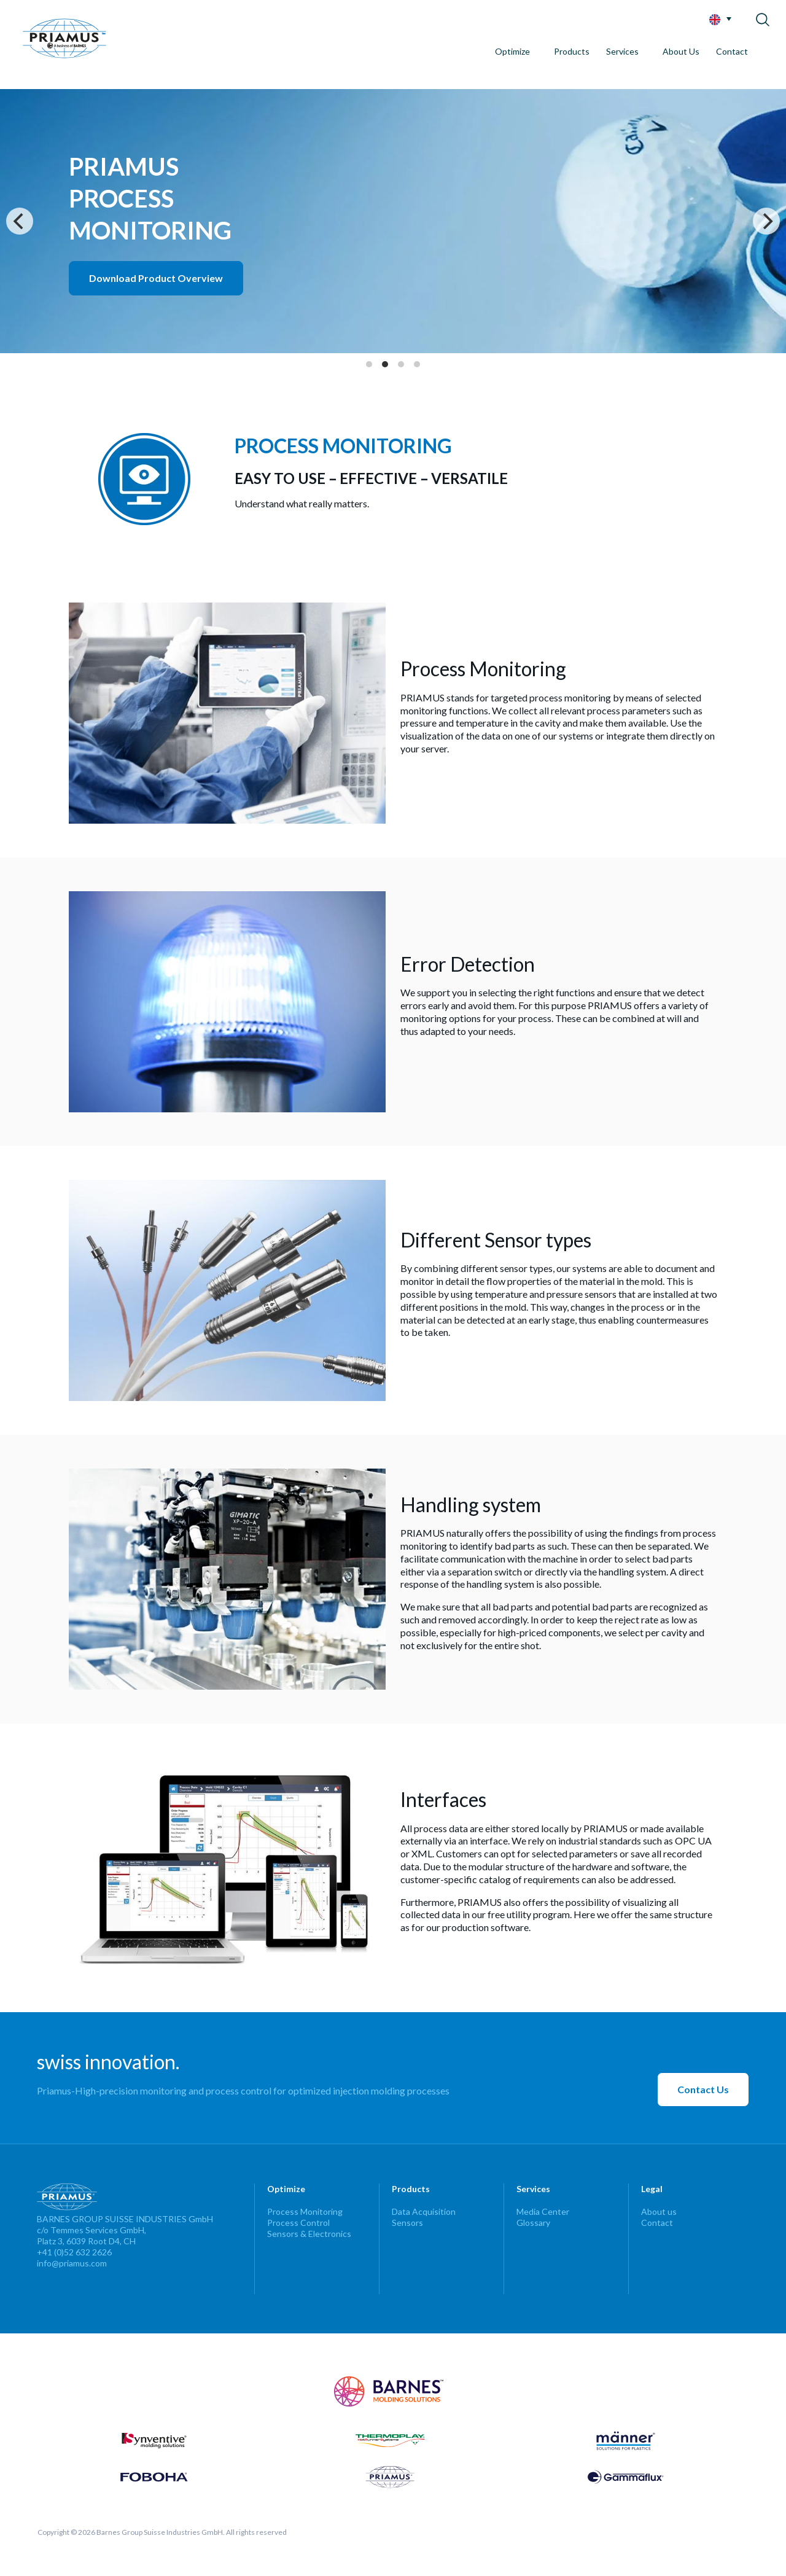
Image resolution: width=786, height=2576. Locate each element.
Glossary (533, 2222)
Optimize (512, 51)
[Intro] (393, 221)
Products (572, 51)
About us (659, 2211)
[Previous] (19, 221)
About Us (681, 51)
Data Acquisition (424, 2211)
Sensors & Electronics (309, 2233)
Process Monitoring (305, 2211)
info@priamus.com (72, 2263)
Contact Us (703, 2089)
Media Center (542, 2211)
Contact (732, 51)
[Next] (766, 221)
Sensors (407, 2222)
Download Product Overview (156, 278)
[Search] (764, 16)
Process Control (298, 2222)
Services (622, 51)
